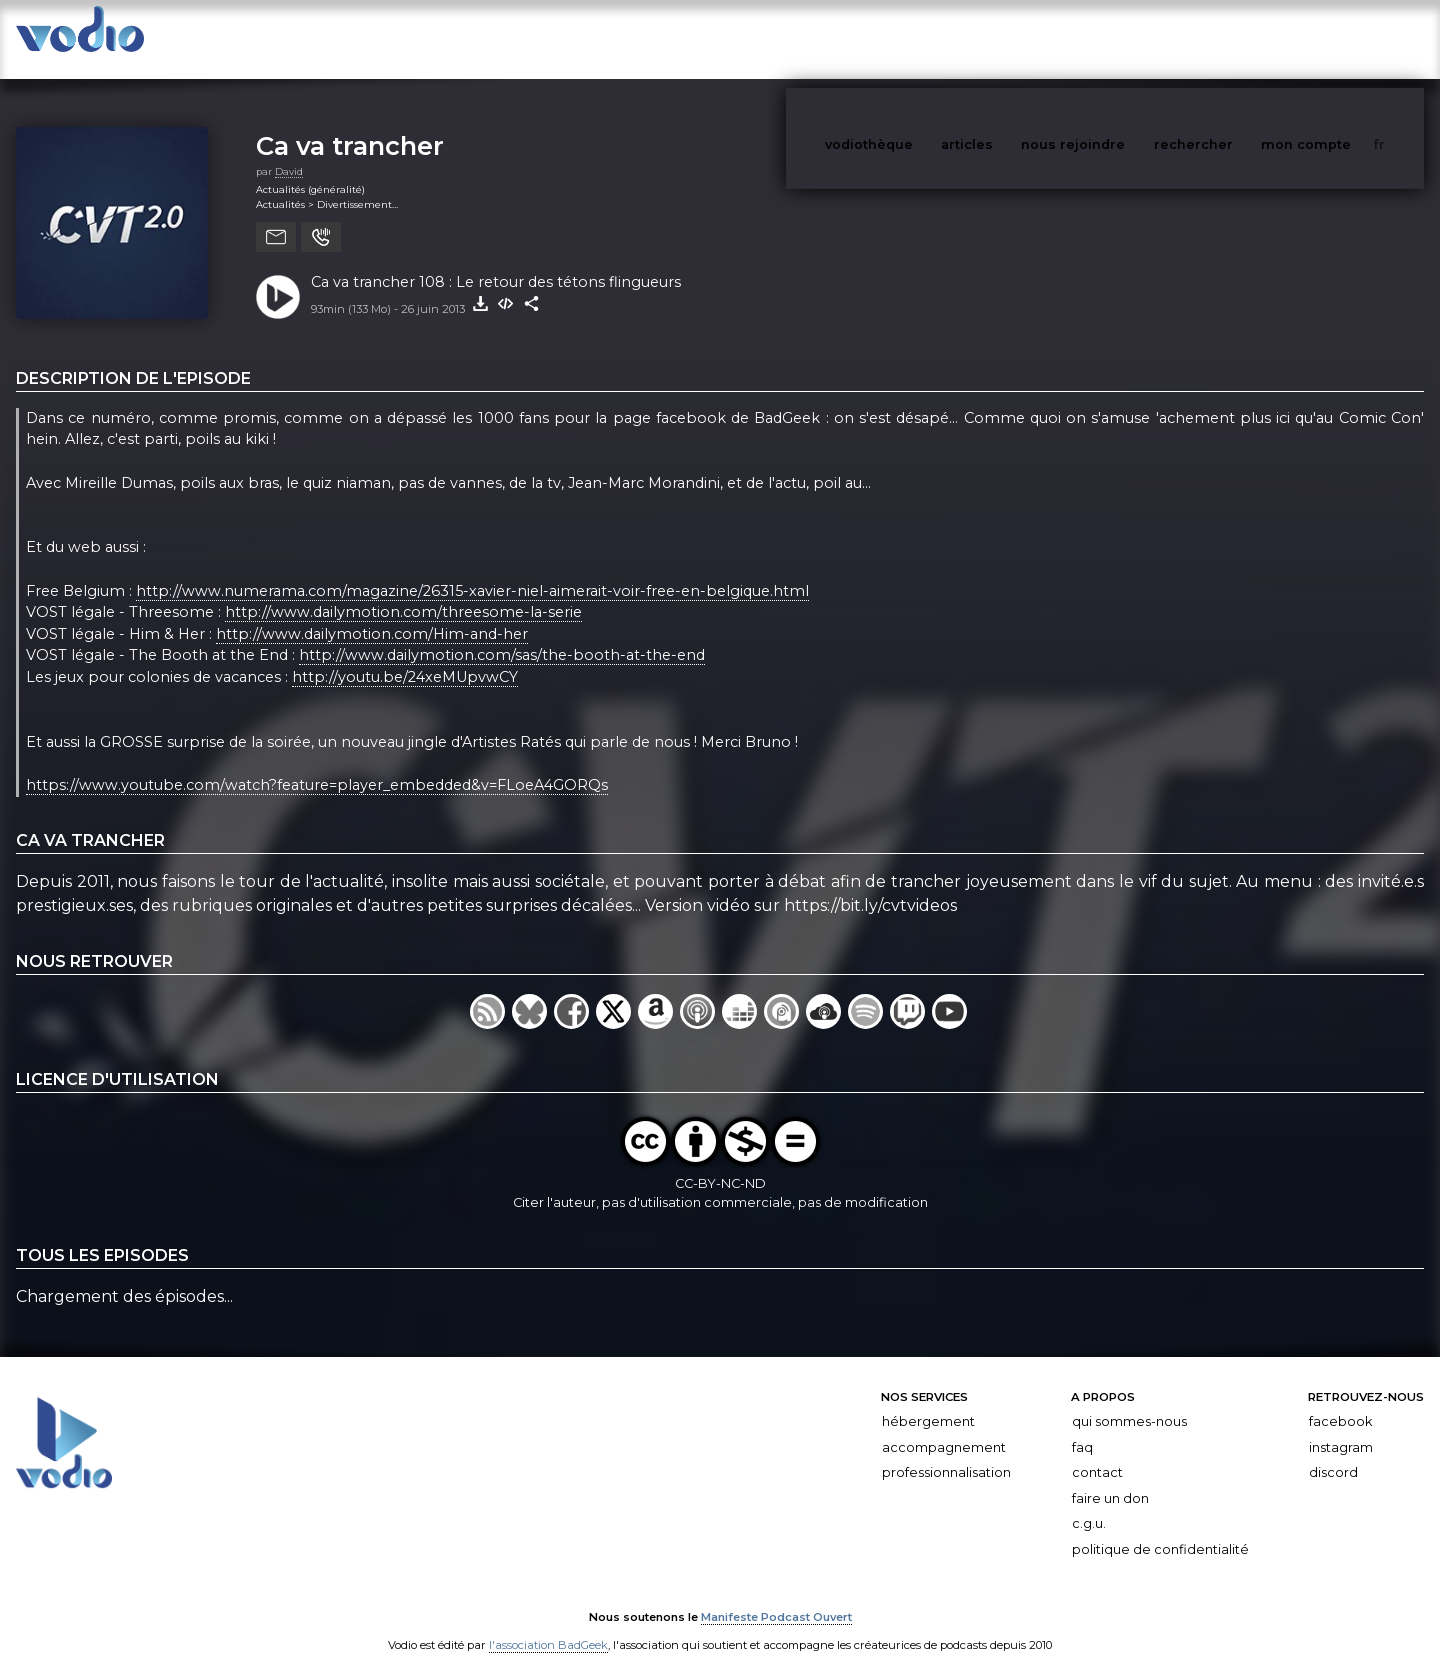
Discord (1333, 1452)
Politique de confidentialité (1160, 1529)
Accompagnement (944, 1427)
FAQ (1082, 1427)
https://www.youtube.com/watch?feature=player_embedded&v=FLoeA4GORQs (317, 765)
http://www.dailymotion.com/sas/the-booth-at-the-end (502, 636)
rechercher (1230, 38)
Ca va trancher (350, 125)
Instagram (1341, 1427)
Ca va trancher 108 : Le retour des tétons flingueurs (496, 262)
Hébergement (928, 1401)
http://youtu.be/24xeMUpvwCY (405, 657)
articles (1012, 38)
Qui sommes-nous (1129, 1401)
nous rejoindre (1114, 38)
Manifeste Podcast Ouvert (776, 1597)
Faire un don (1110, 1478)
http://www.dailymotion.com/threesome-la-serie (403, 592)
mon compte (1339, 38)
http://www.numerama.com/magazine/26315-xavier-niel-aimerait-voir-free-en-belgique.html (472, 571)
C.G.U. (1089, 1503)
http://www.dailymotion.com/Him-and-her (372, 614)
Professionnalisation (946, 1452)
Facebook (1340, 1401)
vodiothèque (917, 38)
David (289, 151)
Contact (1097, 1452)
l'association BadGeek (548, 1625)
